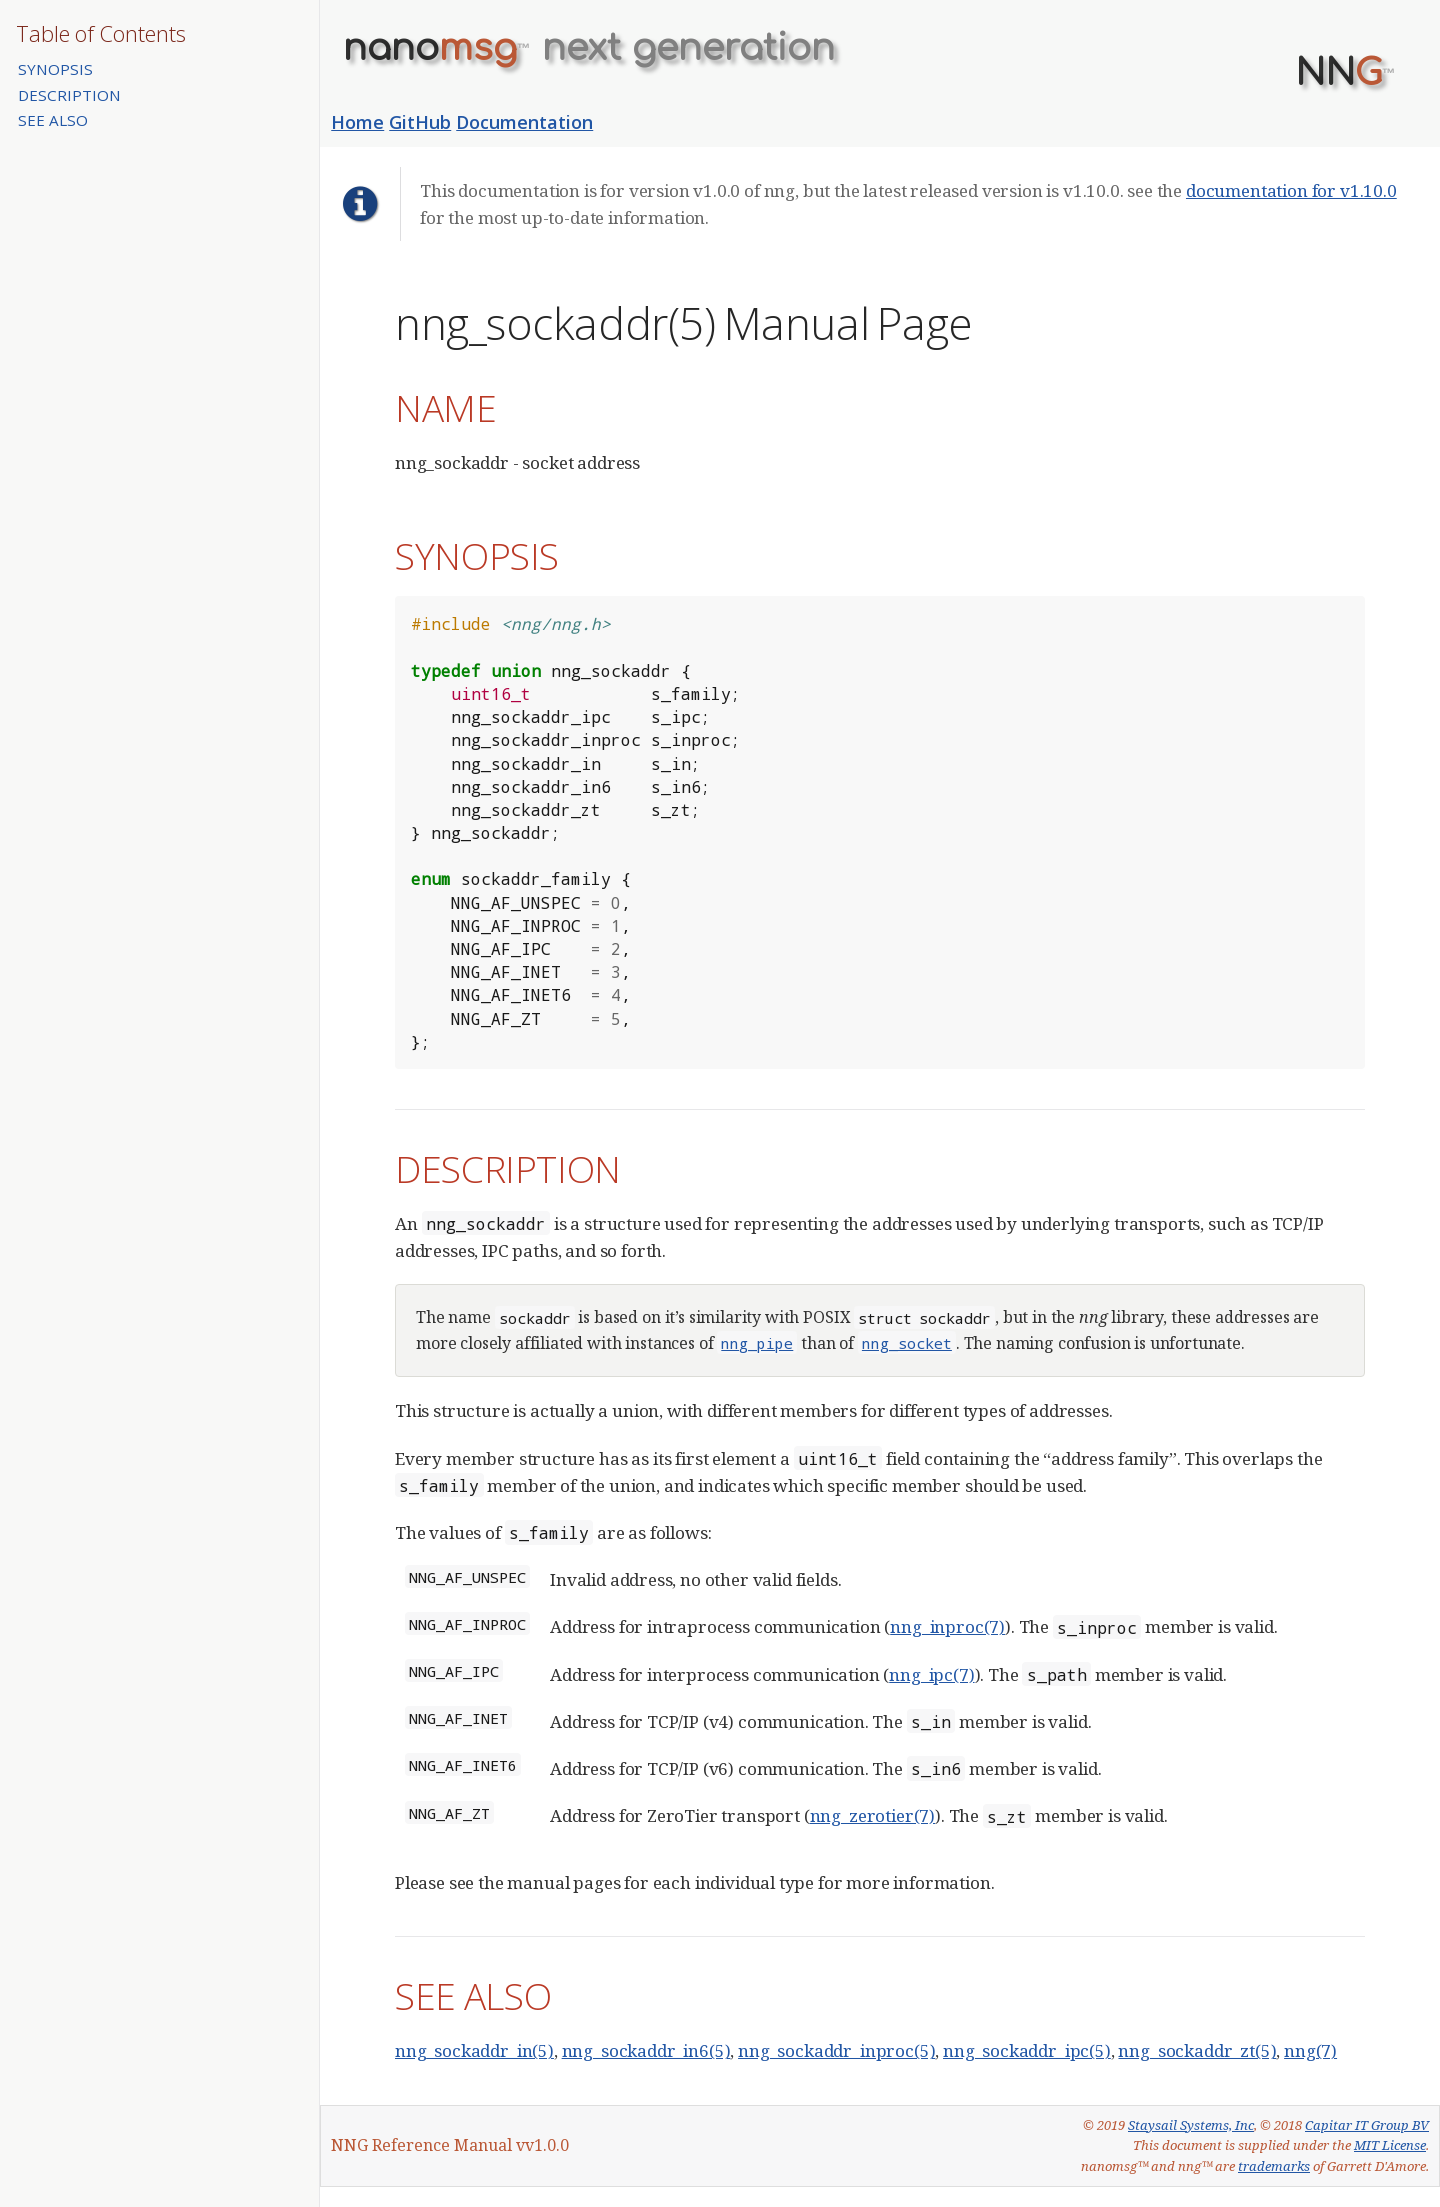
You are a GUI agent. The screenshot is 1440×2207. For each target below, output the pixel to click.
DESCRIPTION (69, 95)
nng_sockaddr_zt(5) (1197, 2050)
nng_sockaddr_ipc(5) (1027, 2050)
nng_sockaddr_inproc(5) (836, 2050)
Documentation (524, 122)
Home (357, 122)
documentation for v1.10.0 (1291, 190)
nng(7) (1310, 2050)
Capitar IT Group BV (1367, 2125)
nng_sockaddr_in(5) (474, 2050)
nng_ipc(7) (931, 1674)
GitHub (420, 122)
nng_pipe (757, 1343)
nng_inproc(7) (947, 1626)
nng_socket (907, 1343)
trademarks (1274, 2166)
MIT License (1390, 2145)
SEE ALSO (53, 120)
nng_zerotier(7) (872, 1815)
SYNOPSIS (55, 69)
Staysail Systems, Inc (1191, 2125)
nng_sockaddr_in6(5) (646, 2050)
